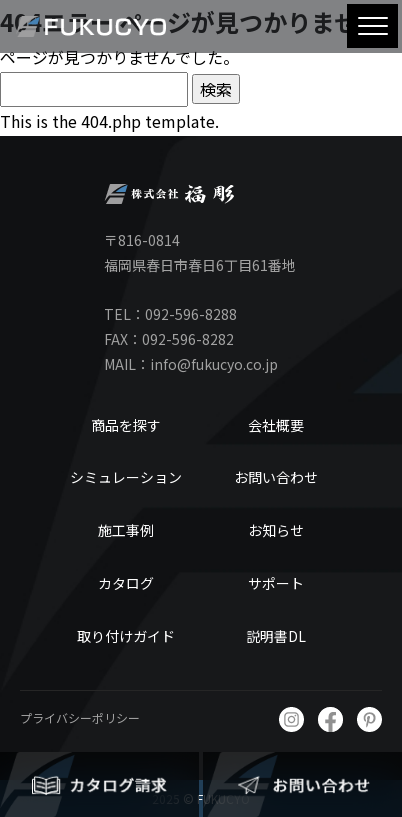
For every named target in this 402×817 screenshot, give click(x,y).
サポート (276, 583)
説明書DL (276, 636)
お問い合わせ (276, 477)
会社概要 (276, 425)
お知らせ (276, 530)
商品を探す (126, 425)
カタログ (126, 583)
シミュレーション (126, 477)
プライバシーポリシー (80, 717)
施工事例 (126, 530)
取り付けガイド (126, 636)
